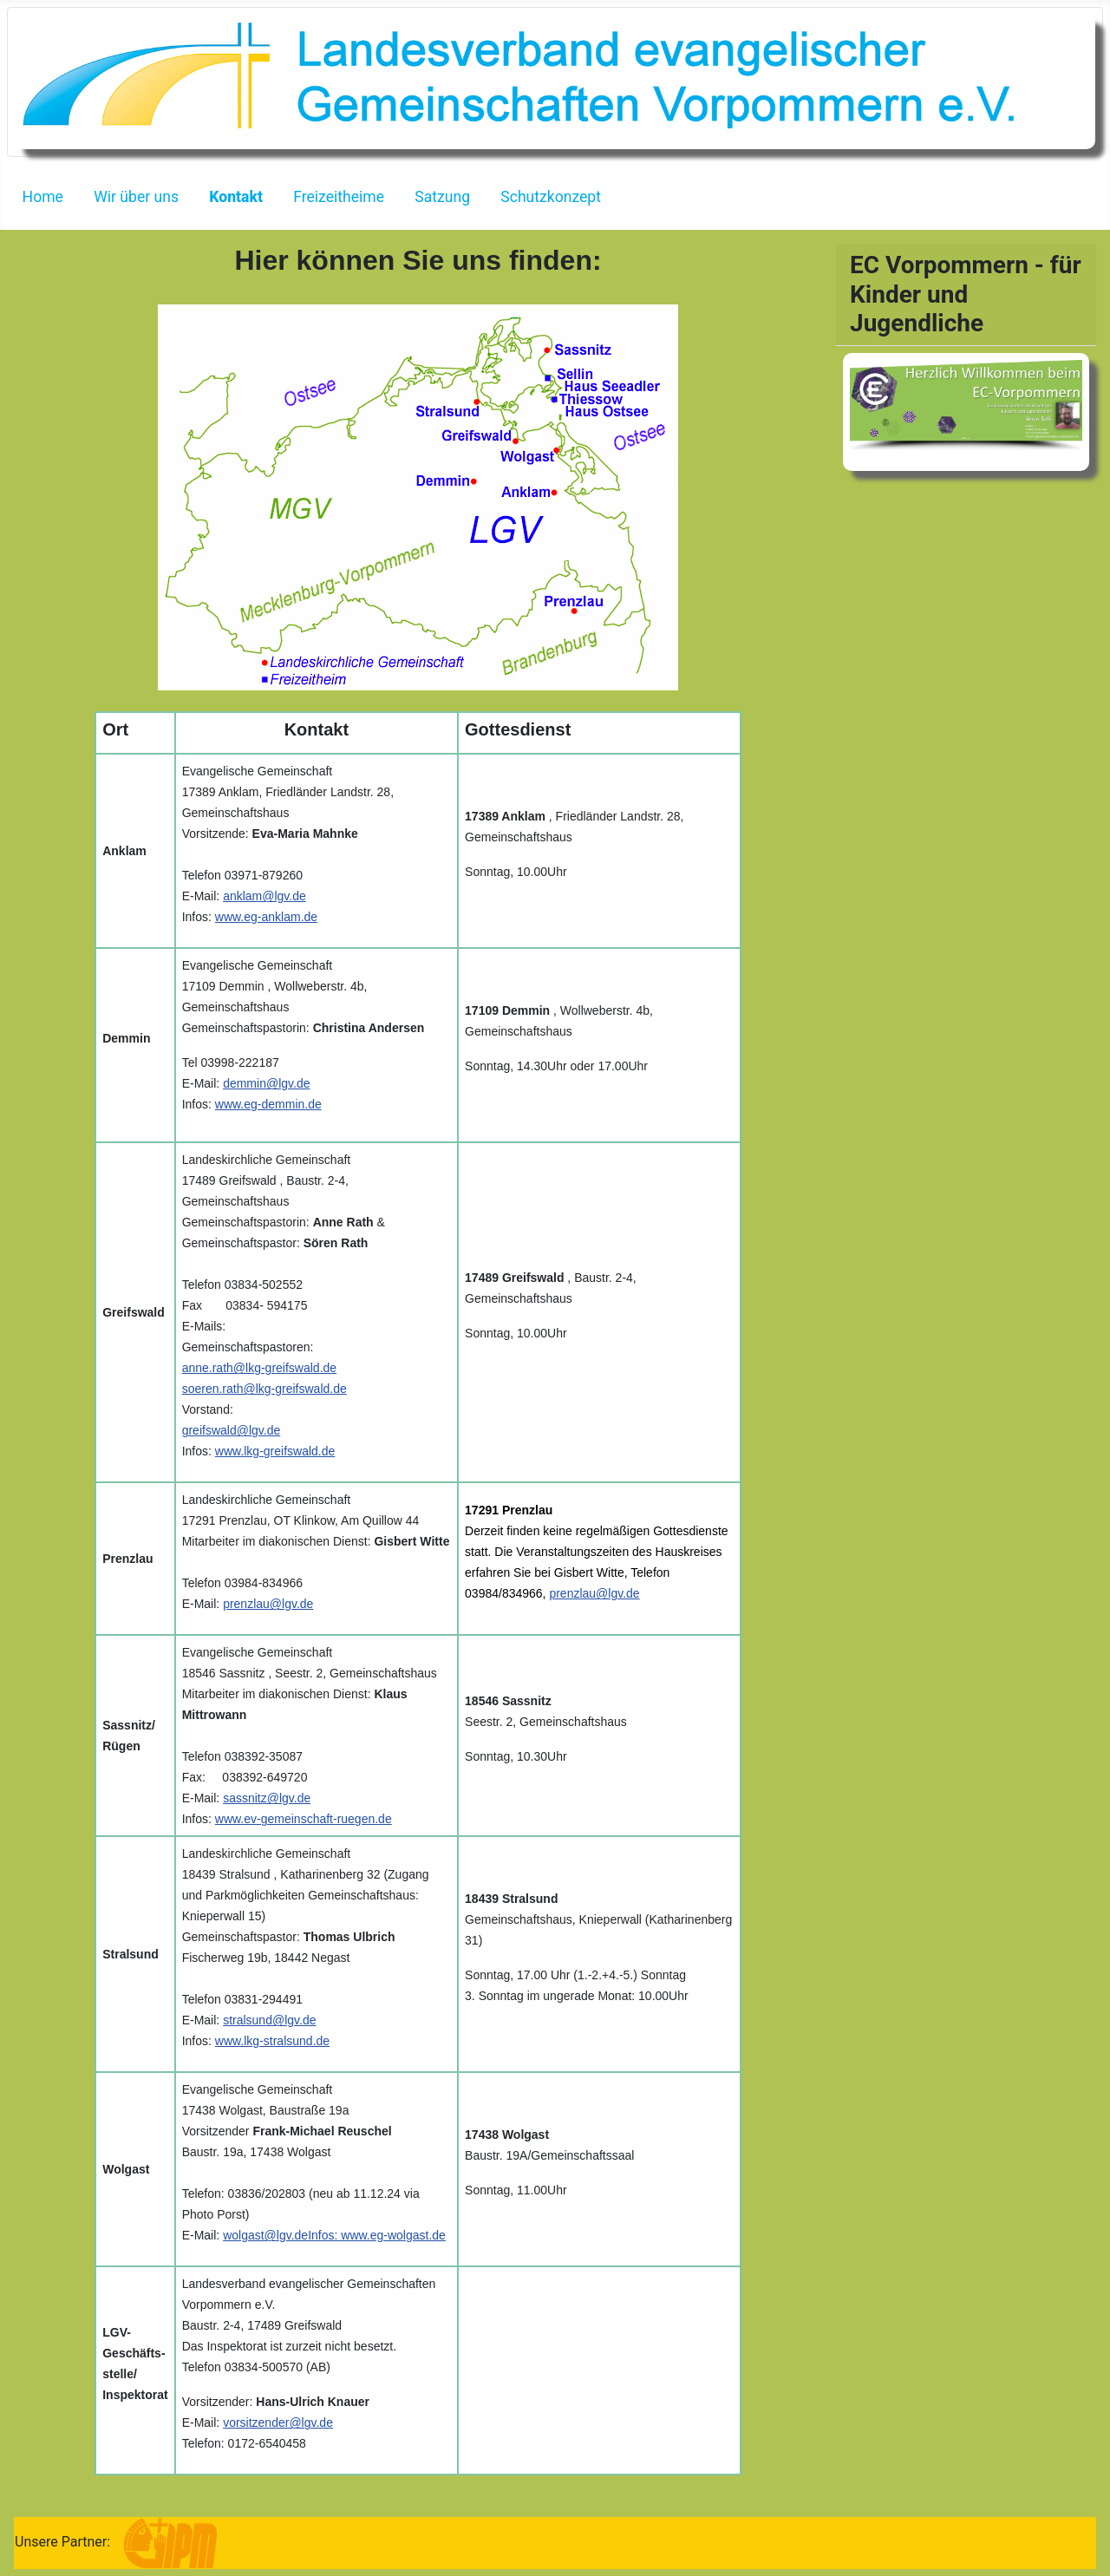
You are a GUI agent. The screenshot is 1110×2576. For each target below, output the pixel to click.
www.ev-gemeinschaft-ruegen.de (303, 1819)
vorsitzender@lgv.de (278, 2422)
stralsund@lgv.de (269, 2020)
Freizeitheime (338, 197)
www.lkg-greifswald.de (275, 1451)
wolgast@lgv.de (265, 2235)
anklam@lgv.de (264, 896)
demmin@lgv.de (266, 1083)
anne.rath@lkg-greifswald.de (259, 1368)
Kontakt (236, 197)
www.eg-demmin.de (268, 1104)
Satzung (442, 197)
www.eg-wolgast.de (393, 2235)
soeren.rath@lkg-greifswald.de (264, 1389)
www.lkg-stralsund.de (272, 2041)
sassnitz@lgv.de (266, 1798)
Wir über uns (136, 197)
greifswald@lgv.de (231, 1430)
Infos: (324, 2235)
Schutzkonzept (550, 197)
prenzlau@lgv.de (268, 1604)
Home (43, 197)
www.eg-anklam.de (266, 917)
